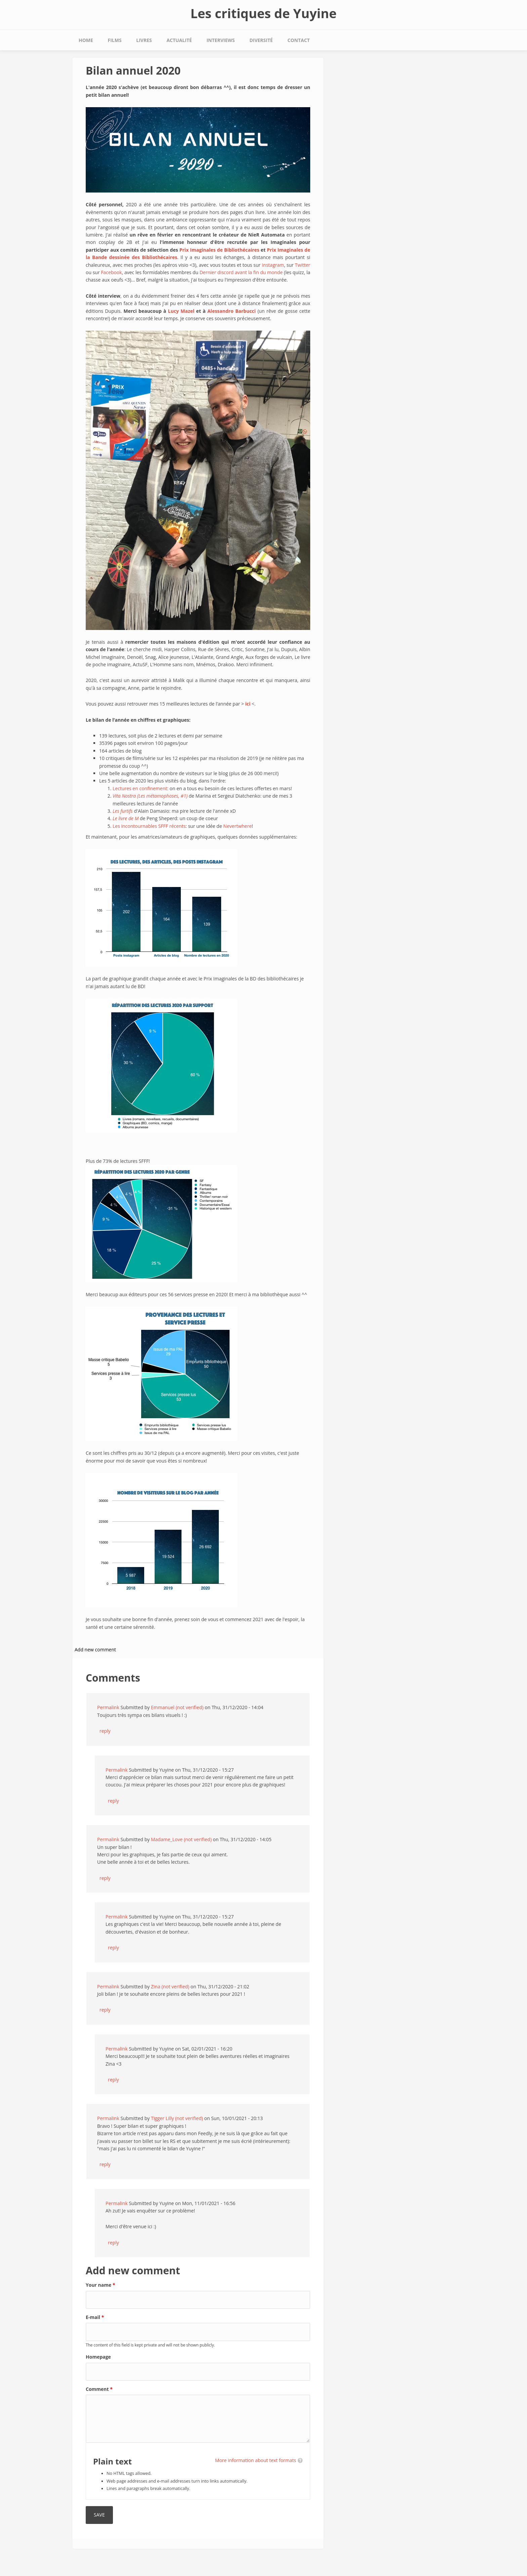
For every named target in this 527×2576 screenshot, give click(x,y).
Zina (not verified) (170, 1986)
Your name (100, 2285)
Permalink (108, 1707)
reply (105, 1731)
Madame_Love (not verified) (181, 1839)
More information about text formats (255, 2460)
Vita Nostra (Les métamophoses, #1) (150, 796)
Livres (144, 40)
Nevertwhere (237, 826)
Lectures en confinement (140, 788)
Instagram (273, 265)
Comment (99, 2389)
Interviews (220, 40)
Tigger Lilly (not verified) (177, 2118)
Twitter (302, 265)
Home (86, 40)
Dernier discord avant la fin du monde (241, 272)
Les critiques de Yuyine (263, 13)
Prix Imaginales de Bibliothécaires (219, 250)
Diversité (261, 40)
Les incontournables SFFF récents (149, 826)
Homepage (98, 2357)
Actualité (179, 40)
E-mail (95, 2317)
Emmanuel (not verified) (177, 1707)
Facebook (111, 272)
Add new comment (95, 1649)
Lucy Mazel (181, 311)
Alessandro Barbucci (231, 311)
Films (115, 40)
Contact (298, 40)
